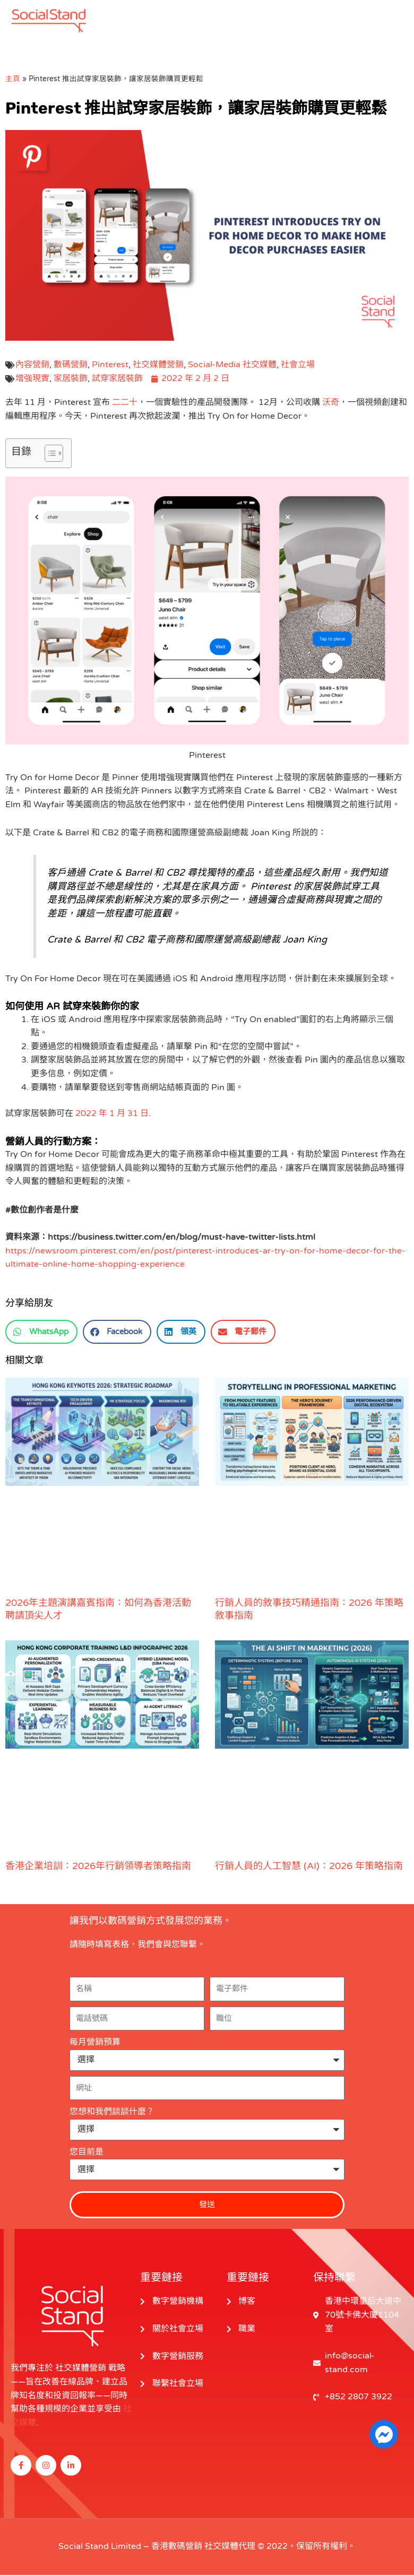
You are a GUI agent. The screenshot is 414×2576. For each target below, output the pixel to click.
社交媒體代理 (229, 2547)
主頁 (12, 80)
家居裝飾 (71, 379)
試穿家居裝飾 (117, 379)
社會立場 (298, 365)
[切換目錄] (49, 454)
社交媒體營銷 (158, 365)
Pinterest (110, 365)
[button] (41, 1333)
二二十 (124, 404)
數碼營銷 (71, 365)
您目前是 (87, 2153)
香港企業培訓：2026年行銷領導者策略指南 (98, 1867)
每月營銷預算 (95, 2043)
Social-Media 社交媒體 (232, 365)
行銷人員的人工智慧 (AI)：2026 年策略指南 (309, 1867)
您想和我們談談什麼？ (112, 2112)
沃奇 (330, 404)
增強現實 (32, 379)
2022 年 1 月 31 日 (112, 1114)
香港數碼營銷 (176, 2547)
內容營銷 (32, 365)
